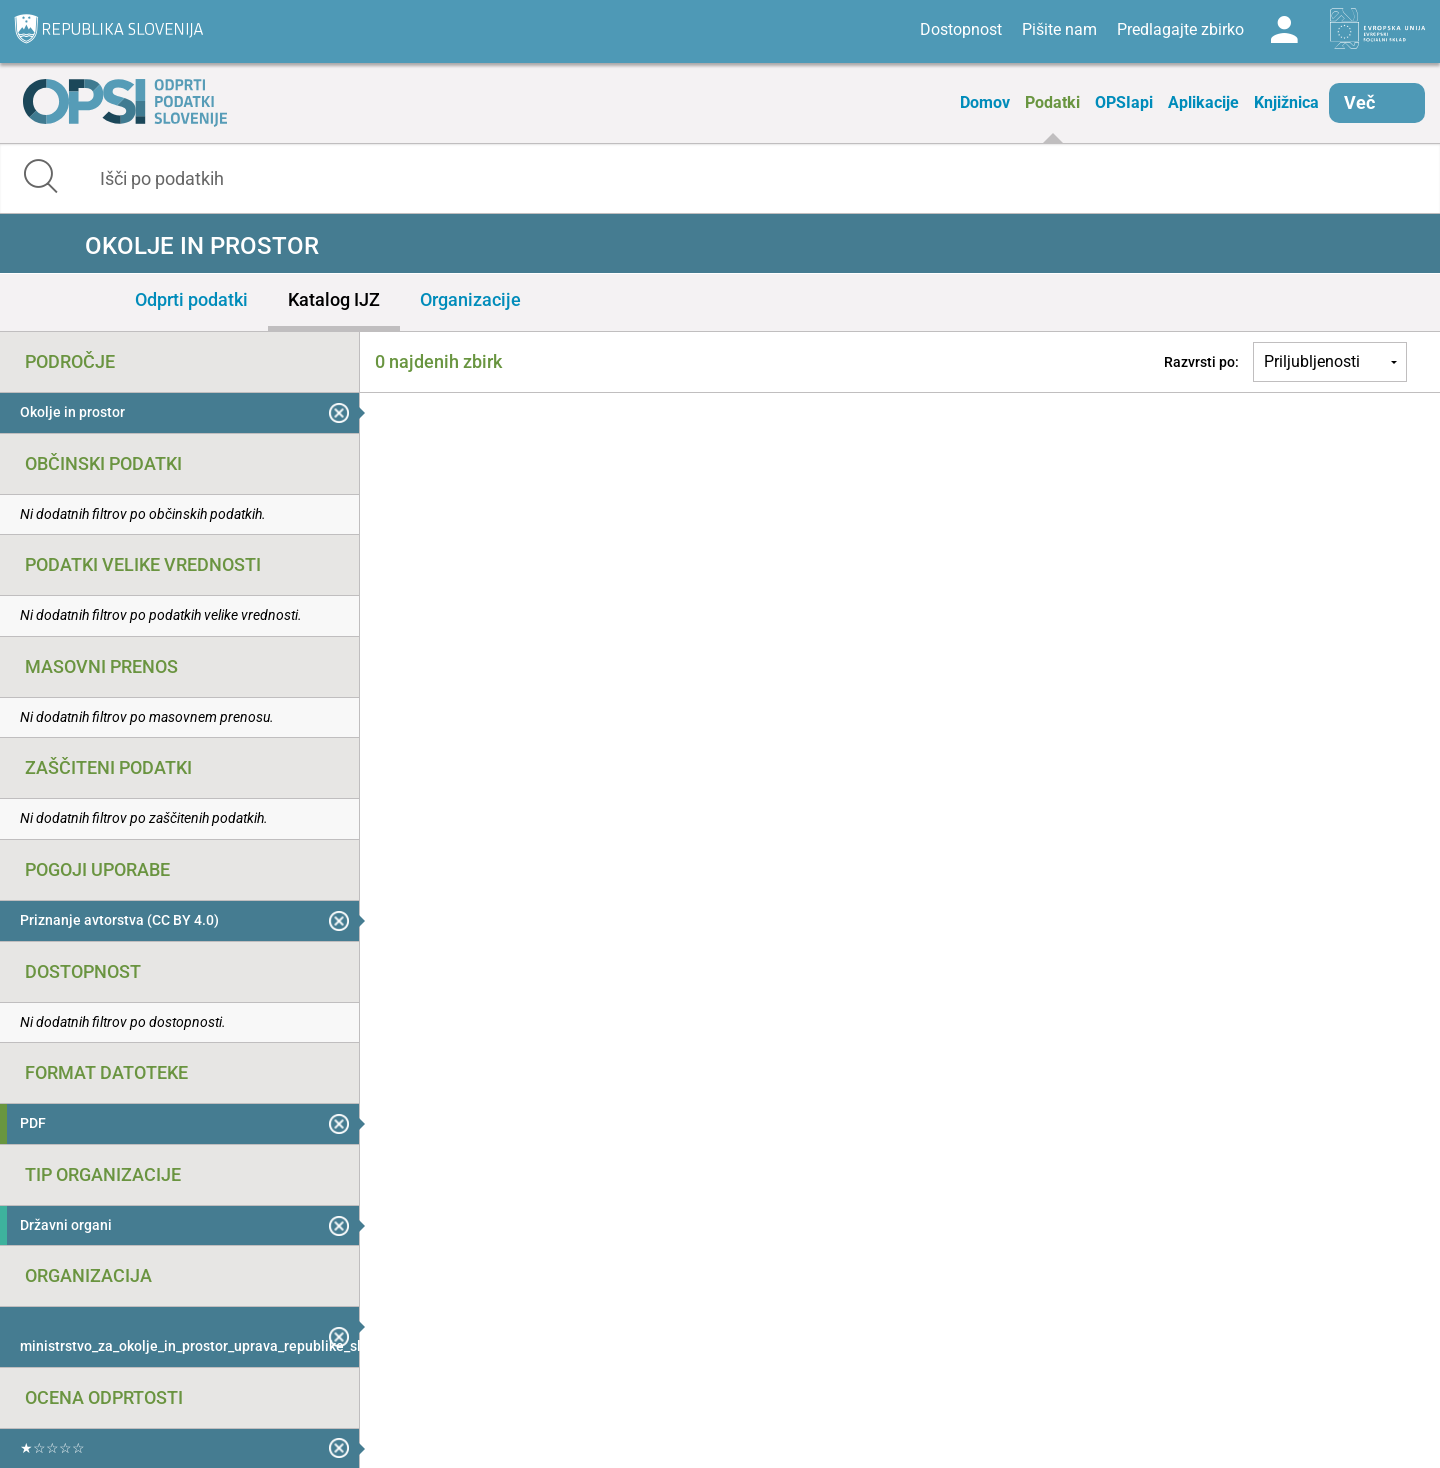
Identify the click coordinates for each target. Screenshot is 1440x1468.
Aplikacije (1203, 102)
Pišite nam (1059, 29)
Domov (985, 102)
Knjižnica (1286, 102)
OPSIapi (1124, 102)
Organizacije (470, 299)
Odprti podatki (191, 299)
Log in (1284, 30)
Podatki (1052, 102)
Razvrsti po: (1201, 362)
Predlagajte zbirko (1180, 29)
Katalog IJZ (334, 299)
